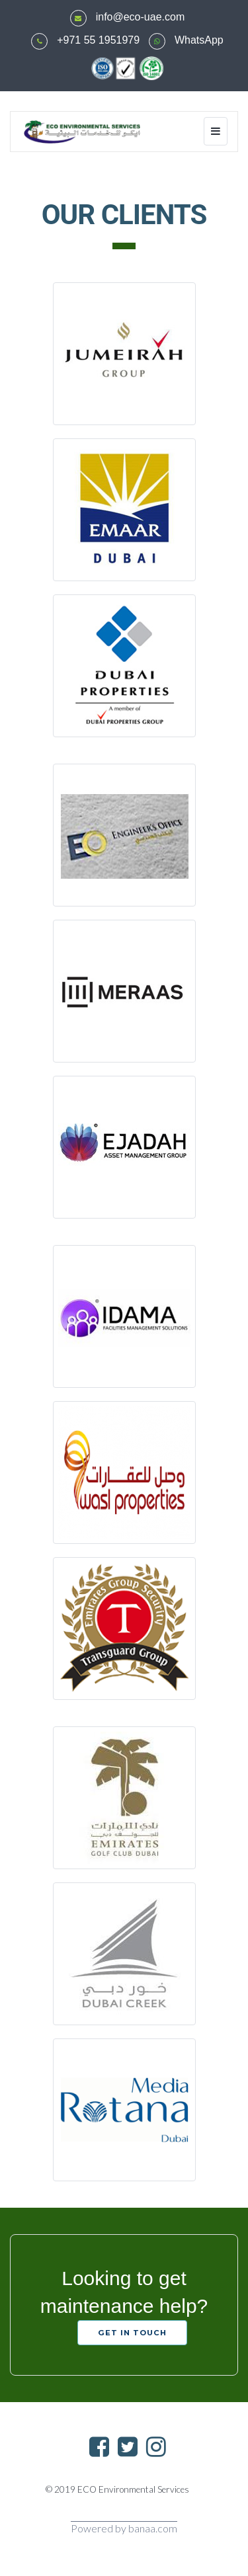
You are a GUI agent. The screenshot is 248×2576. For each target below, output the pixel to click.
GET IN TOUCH (132, 2332)
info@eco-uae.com (140, 16)
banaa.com (152, 2528)
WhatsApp (199, 40)
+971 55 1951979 (98, 40)
